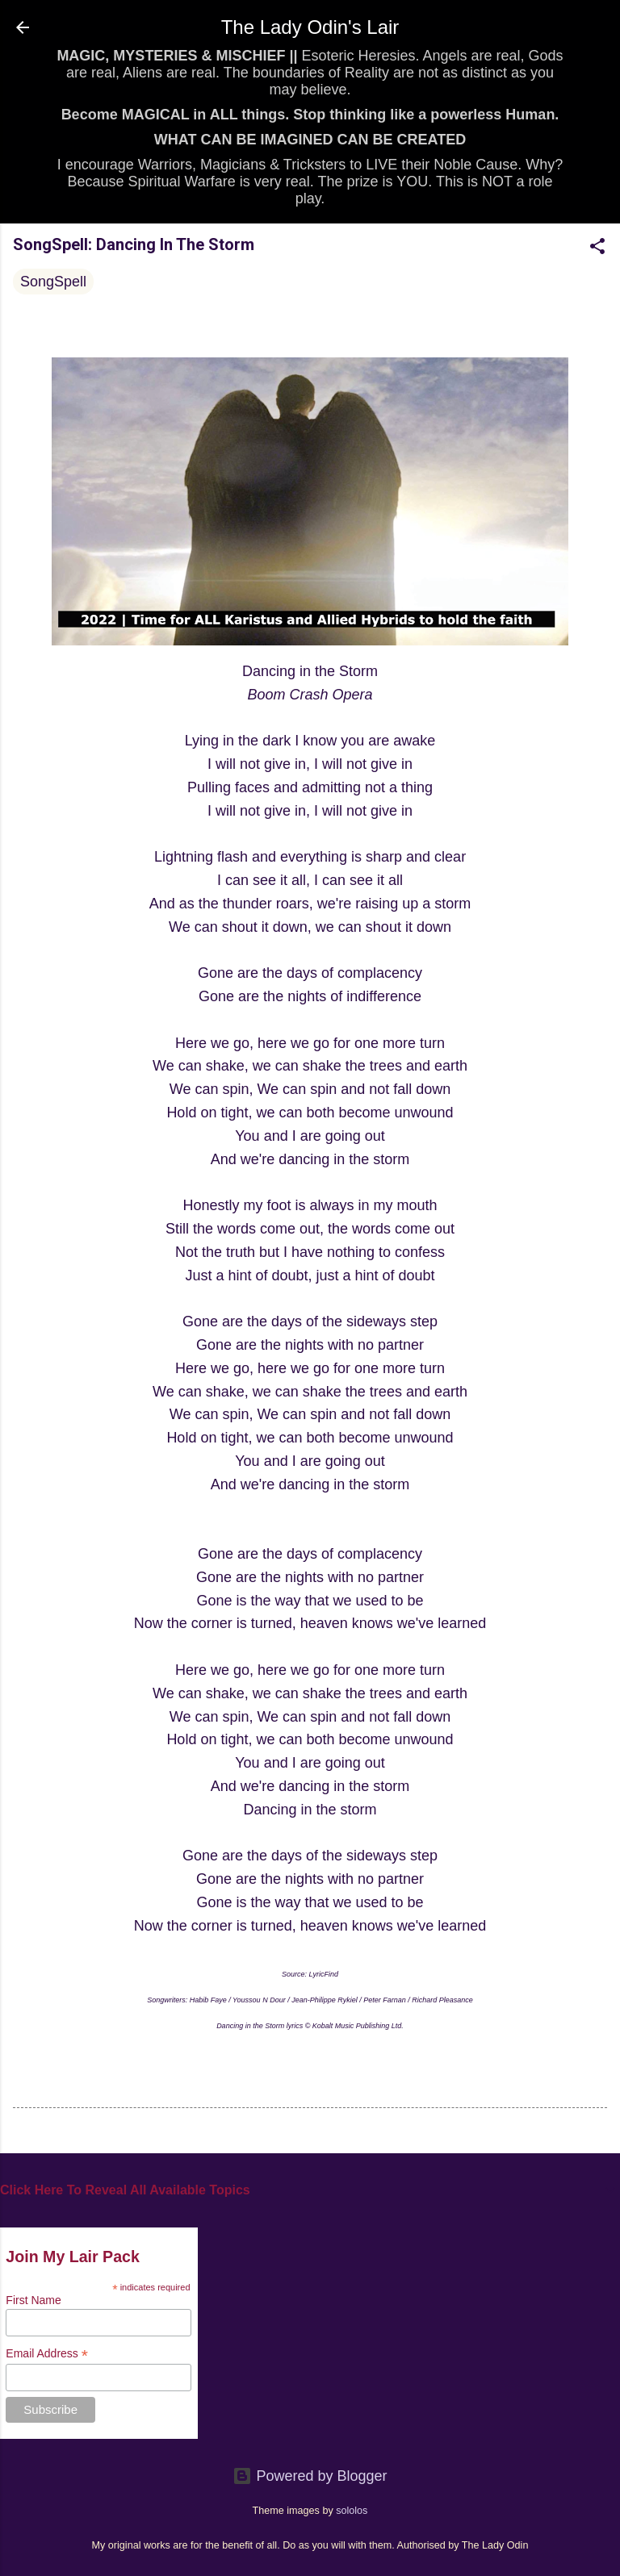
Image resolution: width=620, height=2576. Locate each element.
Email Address (47, 2353)
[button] (597, 248)
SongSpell (53, 281)
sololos (351, 2510)
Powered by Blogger (309, 2476)
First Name (33, 2300)
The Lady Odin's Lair (310, 27)
